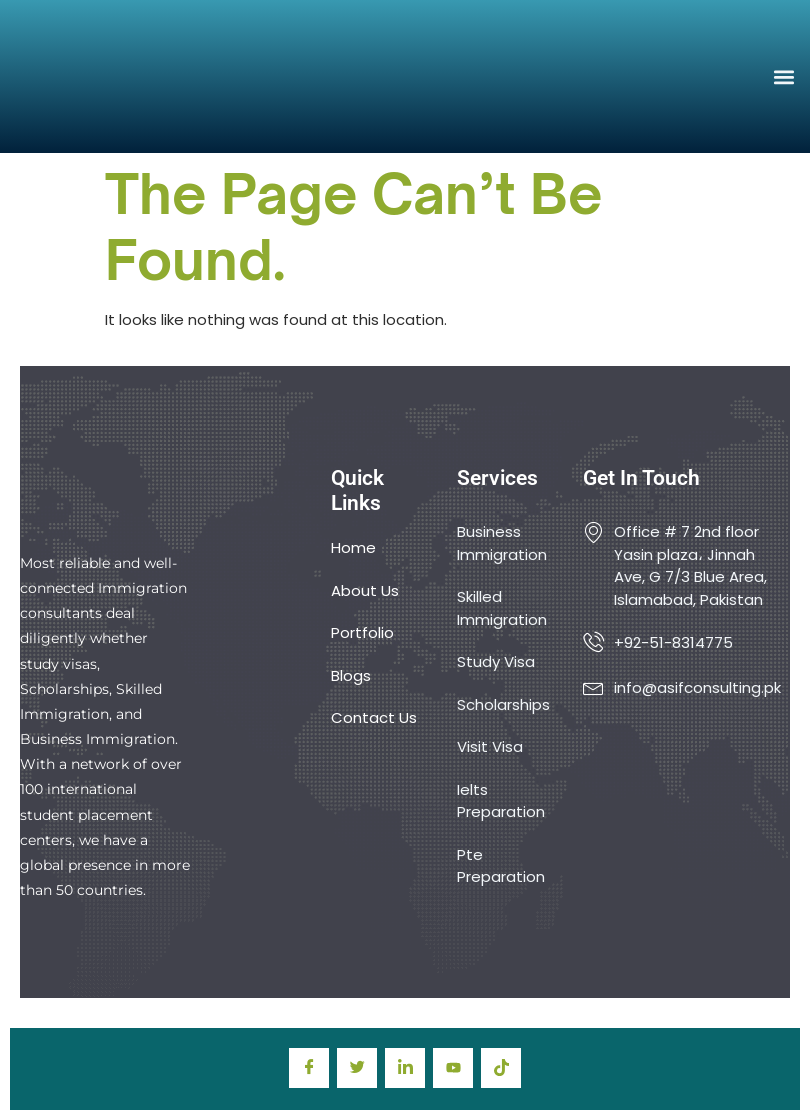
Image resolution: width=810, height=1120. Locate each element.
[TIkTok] (501, 1068)
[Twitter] (357, 1068)
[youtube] (453, 1068)
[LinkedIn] (405, 1068)
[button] (783, 76)
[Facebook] (309, 1068)
